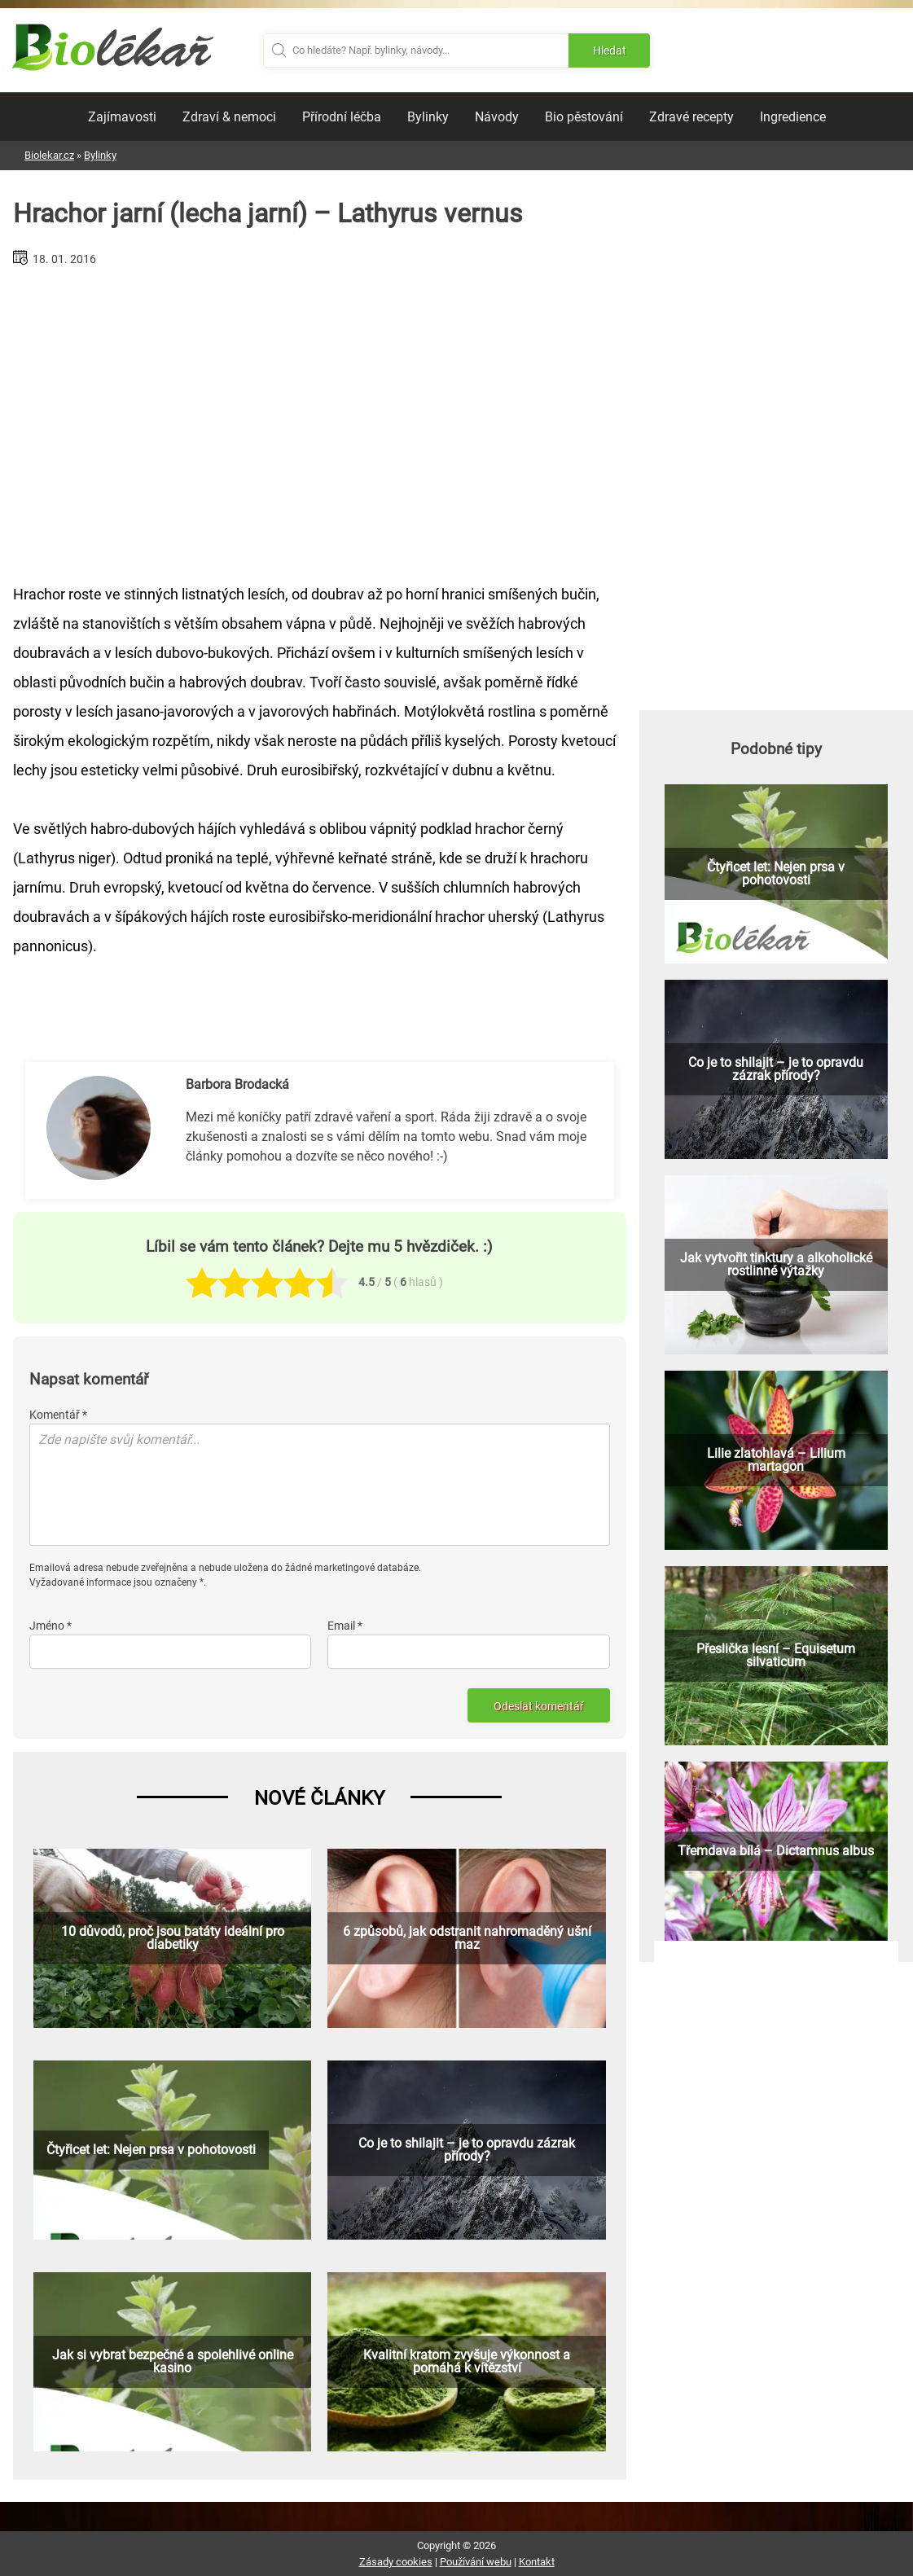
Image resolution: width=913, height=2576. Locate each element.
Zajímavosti (122, 117)
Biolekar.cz (49, 155)
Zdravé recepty (691, 117)
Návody (497, 117)
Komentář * (58, 1414)
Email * (344, 1625)
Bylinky (428, 117)
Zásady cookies (395, 2562)
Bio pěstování (584, 117)
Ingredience (793, 117)
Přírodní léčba (341, 117)
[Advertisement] (319, 418)
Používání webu (475, 2562)
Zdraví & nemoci (229, 117)
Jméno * (50, 1625)
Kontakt (537, 2562)
